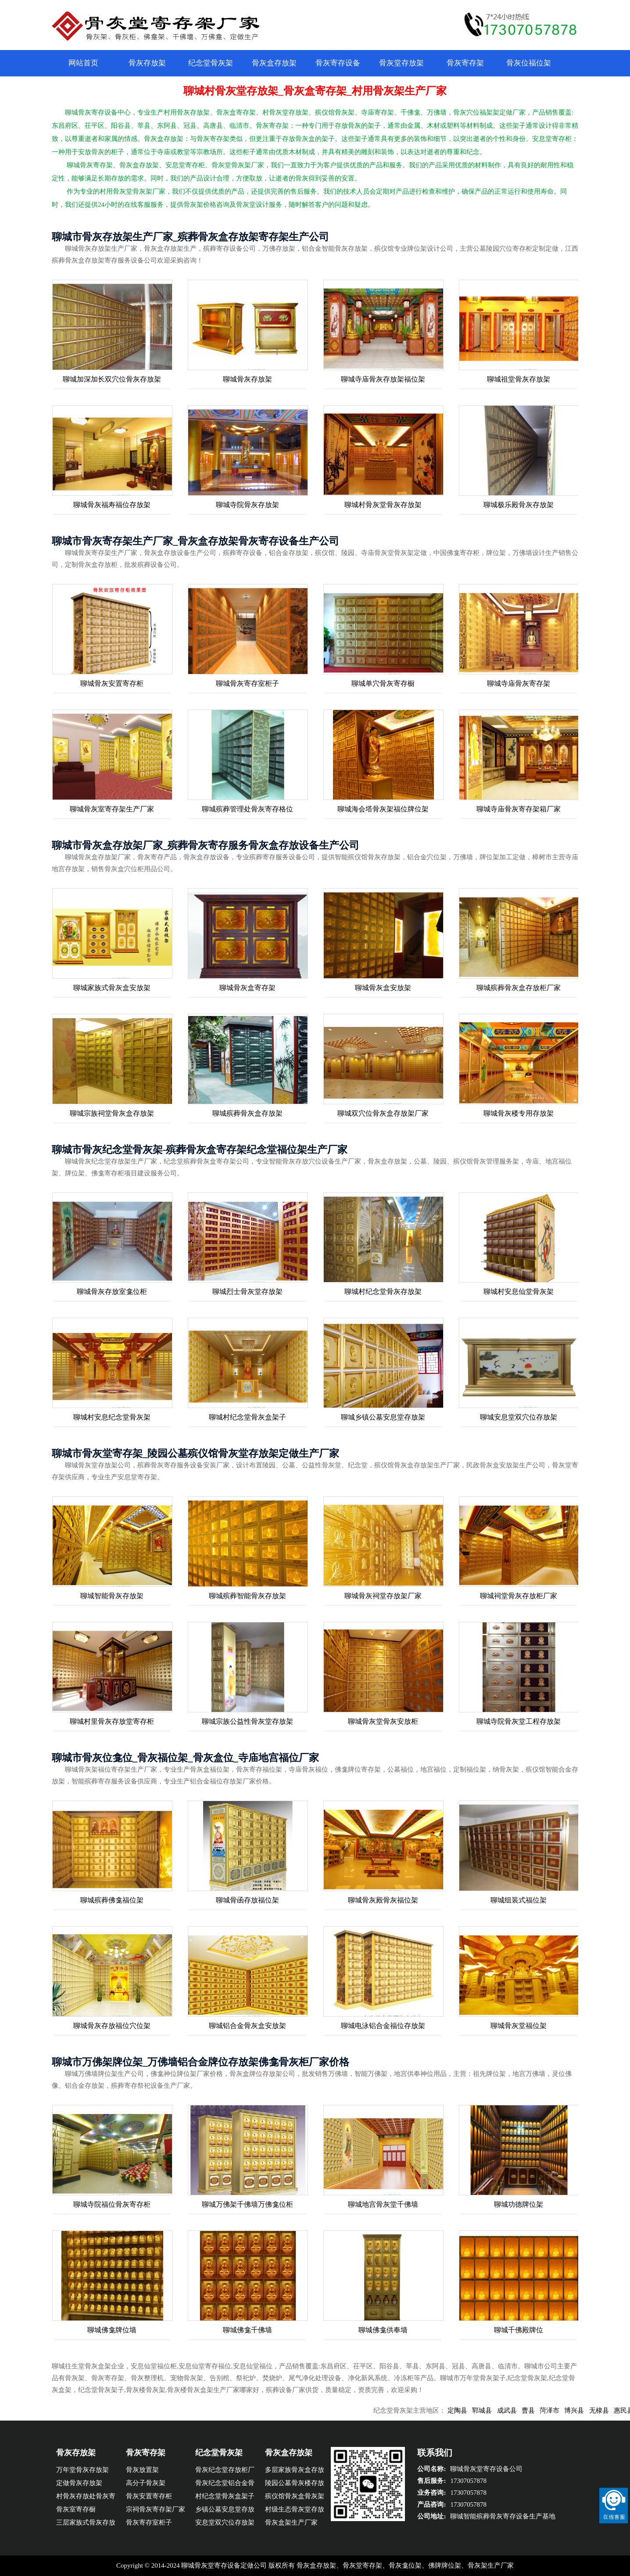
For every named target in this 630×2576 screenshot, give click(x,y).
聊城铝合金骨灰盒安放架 (247, 2025)
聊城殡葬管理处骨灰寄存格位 (247, 809)
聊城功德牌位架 (518, 2204)
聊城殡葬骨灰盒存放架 (247, 1113)
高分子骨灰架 (145, 2482)
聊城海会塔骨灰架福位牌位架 (383, 809)
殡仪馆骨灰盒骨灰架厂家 (294, 2498)
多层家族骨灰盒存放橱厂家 (294, 2471)
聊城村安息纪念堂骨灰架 (111, 1417)
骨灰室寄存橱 (76, 2509)
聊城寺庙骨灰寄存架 (518, 683)
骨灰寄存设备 (337, 63)
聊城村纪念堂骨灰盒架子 (247, 1417)
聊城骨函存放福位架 (247, 1900)
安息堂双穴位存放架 (224, 2522)
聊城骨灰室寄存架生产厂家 (112, 809)
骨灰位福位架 (528, 63)
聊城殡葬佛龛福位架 (111, 1900)
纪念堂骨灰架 (210, 63)
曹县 (544, 2410)
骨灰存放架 (147, 63)
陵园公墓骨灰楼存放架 (294, 2484)
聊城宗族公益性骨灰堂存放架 (247, 1721)
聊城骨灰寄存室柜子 (247, 683)
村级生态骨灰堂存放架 (294, 2511)
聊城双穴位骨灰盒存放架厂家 (383, 1113)
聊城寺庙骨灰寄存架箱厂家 (518, 809)
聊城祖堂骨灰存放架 (518, 379)
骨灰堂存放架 (401, 63)
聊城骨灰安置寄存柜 (111, 683)
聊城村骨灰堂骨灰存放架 (383, 504)
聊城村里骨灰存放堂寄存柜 (112, 1721)
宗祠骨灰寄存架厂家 (155, 2509)
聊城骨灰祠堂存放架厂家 (383, 1596)
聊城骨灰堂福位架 (518, 2025)
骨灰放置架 (142, 2469)
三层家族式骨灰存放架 (85, 2524)
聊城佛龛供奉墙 (383, 2330)
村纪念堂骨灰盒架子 (224, 2496)
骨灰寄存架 (465, 63)
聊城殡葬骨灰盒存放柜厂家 (518, 987)
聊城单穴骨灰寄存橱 (383, 683)
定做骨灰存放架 (79, 2482)
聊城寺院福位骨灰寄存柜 (111, 2204)
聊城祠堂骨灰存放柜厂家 (518, 1596)
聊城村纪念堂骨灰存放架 (383, 1291)
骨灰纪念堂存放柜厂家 (224, 2471)
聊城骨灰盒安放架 (383, 987)
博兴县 (590, 2410)
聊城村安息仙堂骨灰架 (518, 1291)
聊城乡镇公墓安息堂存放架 (383, 1417)
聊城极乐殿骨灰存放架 (518, 504)
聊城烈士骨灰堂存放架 (247, 1291)
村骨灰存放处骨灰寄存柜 (85, 2498)
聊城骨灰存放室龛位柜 (112, 1291)
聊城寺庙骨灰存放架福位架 (383, 379)
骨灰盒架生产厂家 (291, 2522)
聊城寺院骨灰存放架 (247, 504)
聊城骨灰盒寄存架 (247, 987)
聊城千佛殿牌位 (518, 2330)
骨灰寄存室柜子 (149, 2522)
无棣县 (615, 2410)
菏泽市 (566, 2410)
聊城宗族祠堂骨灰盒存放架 (112, 1113)
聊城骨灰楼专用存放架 (518, 1113)
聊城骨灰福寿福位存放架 (111, 504)
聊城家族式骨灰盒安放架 (111, 987)
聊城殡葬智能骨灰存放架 (247, 1596)
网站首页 (83, 63)
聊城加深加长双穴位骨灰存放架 (112, 379)
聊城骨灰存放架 (247, 379)
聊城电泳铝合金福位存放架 (383, 2025)
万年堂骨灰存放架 (82, 2469)
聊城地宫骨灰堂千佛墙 (383, 2204)
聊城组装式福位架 (518, 1900)
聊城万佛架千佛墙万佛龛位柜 (247, 2204)
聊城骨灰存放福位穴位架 (111, 2025)
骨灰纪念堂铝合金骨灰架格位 (224, 2484)
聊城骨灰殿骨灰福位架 (383, 1900)
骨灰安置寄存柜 (149, 2496)
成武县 (523, 2410)
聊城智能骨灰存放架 (111, 1596)
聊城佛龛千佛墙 (247, 2330)
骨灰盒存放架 (274, 63)
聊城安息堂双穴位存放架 (518, 1417)
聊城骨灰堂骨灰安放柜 (383, 1721)
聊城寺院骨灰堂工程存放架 (518, 1721)
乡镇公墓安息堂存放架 (224, 2511)
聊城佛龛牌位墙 (111, 2330)
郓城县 (498, 2410)
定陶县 (473, 2410)
